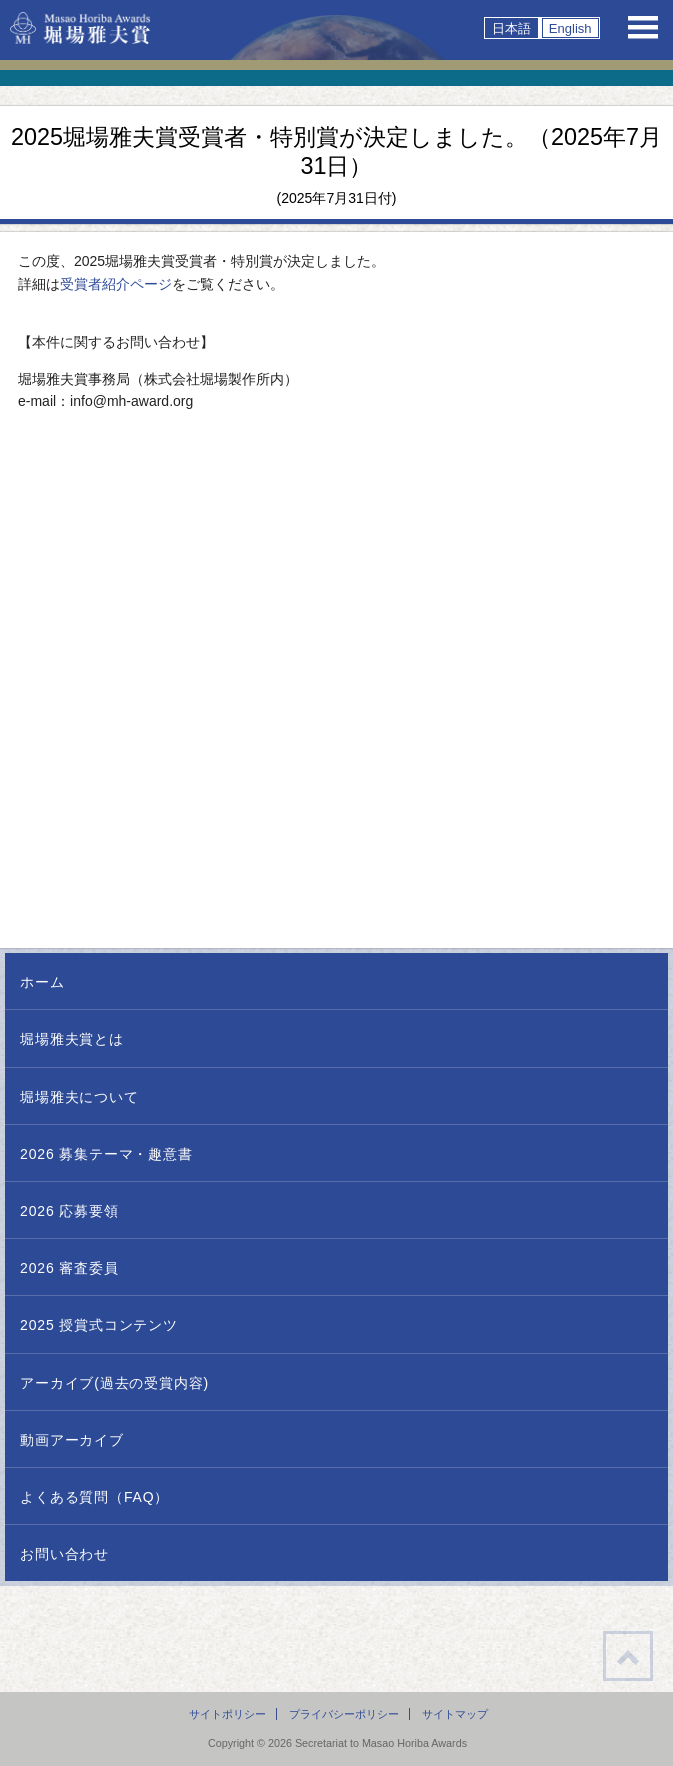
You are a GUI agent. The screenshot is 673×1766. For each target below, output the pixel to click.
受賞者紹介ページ (116, 284)
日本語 (511, 28)
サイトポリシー (227, 1714)
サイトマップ (455, 1714)
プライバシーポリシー (344, 1714)
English (570, 28)
